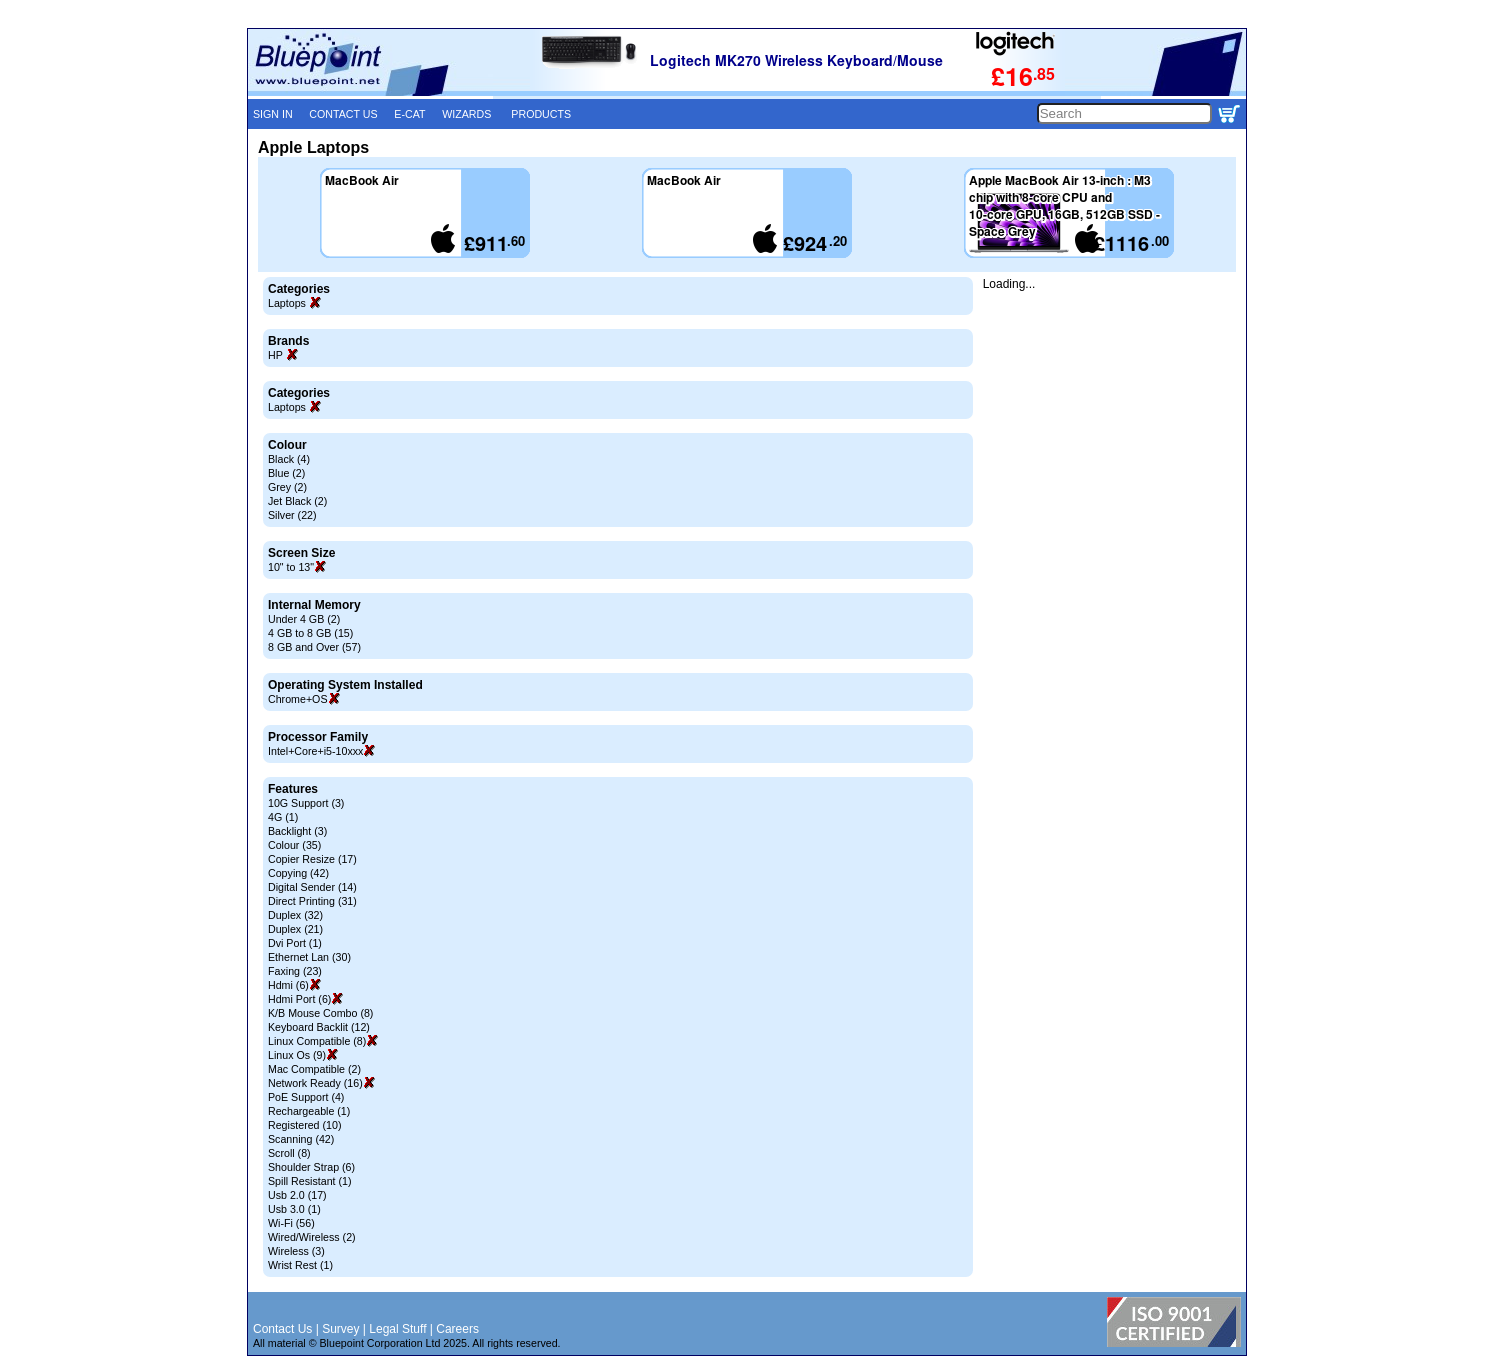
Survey (340, 1329)
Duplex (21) (295, 929)
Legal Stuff (397, 1329)
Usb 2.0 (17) (297, 1195)
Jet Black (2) (297, 501)
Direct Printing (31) (312, 901)
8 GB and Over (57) (314, 647)
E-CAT (409, 114)
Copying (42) (298, 873)
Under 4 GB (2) (304, 619)
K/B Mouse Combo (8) (320, 1013)
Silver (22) (292, 515)
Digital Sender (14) (312, 887)
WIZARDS (466, 114)
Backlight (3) (297, 831)
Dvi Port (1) (295, 943)
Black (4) (289, 459)
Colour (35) (294, 845)
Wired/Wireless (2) (312, 1237)
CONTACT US (343, 114)
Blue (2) (286, 473)
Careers (457, 1329)
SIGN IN (273, 114)
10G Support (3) (306, 803)
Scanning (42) (301, 1139)
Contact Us (282, 1329)
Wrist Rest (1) (300, 1265)
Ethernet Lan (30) (309, 957)
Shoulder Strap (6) (311, 1167)
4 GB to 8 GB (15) (310, 633)
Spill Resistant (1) (310, 1181)
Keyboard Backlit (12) (319, 1027)
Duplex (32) (295, 915)
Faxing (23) (295, 971)
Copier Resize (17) (312, 859)
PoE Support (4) (306, 1097)
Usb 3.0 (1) (294, 1209)
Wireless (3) (296, 1251)
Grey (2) (287, 487)
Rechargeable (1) (309, 1111)
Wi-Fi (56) (291, 1223)
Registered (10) (304, 1125)
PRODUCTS (541, 114)
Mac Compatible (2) (314, 1069)
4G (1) (283, 817)
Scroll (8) (289, 1153)
